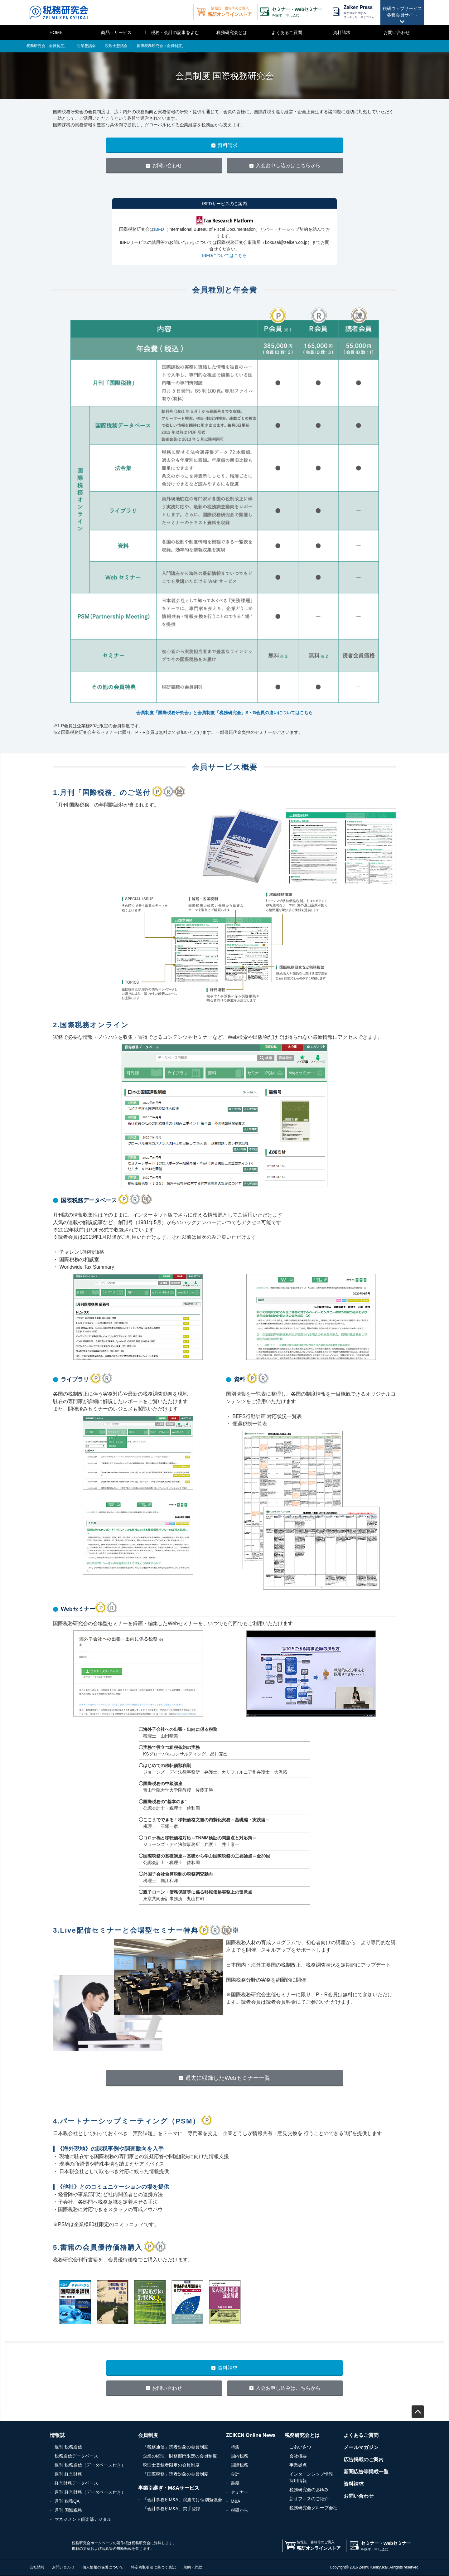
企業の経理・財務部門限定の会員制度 (180, 2455)
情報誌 (57, 2435)
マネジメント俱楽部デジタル (83, 2519)
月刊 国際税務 (68, 2510)
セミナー (239, 2492)
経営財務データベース (76, 2483)
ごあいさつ (300, 2446)
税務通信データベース (76, 2455)
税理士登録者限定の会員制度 (171, 2464)
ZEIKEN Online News (251, 2435)
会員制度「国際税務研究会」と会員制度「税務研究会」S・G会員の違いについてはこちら (224, 712)
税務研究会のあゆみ (309, 2489)
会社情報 (37, 2567)
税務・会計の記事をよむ (175, 32)
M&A (235, 2501)
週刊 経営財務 (68, 2474)
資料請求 (341, 32)
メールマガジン (361, 2447)
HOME (56, 32)
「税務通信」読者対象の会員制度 (175, 2446)
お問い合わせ (397, 32)
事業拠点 (298, 2464)
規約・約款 (192, 2567)
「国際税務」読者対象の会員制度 (175, 2474)
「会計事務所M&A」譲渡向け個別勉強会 (182, 2499)
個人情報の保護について (102, 2567)
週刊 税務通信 (68, 2446)
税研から (239, 2510)
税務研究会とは (231, 32)
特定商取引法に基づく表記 (153, 2567)
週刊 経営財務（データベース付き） (90, 2492)
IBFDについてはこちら (224, 255)
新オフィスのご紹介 (309, 2498)
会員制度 (148, 2435)
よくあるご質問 (287, 32)
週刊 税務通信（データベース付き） (90, 2464)
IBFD (159, 229)
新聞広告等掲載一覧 (366, 2471)
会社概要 (298, 2455)
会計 (235, 2474)
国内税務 (239, 2455)
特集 (235, 2446)
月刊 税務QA (67, 2501)
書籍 (235, 2483)
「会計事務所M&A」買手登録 (171, 2508)
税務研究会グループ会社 (313, 2507)
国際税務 (239, 2464)
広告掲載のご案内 (364, 2459)
